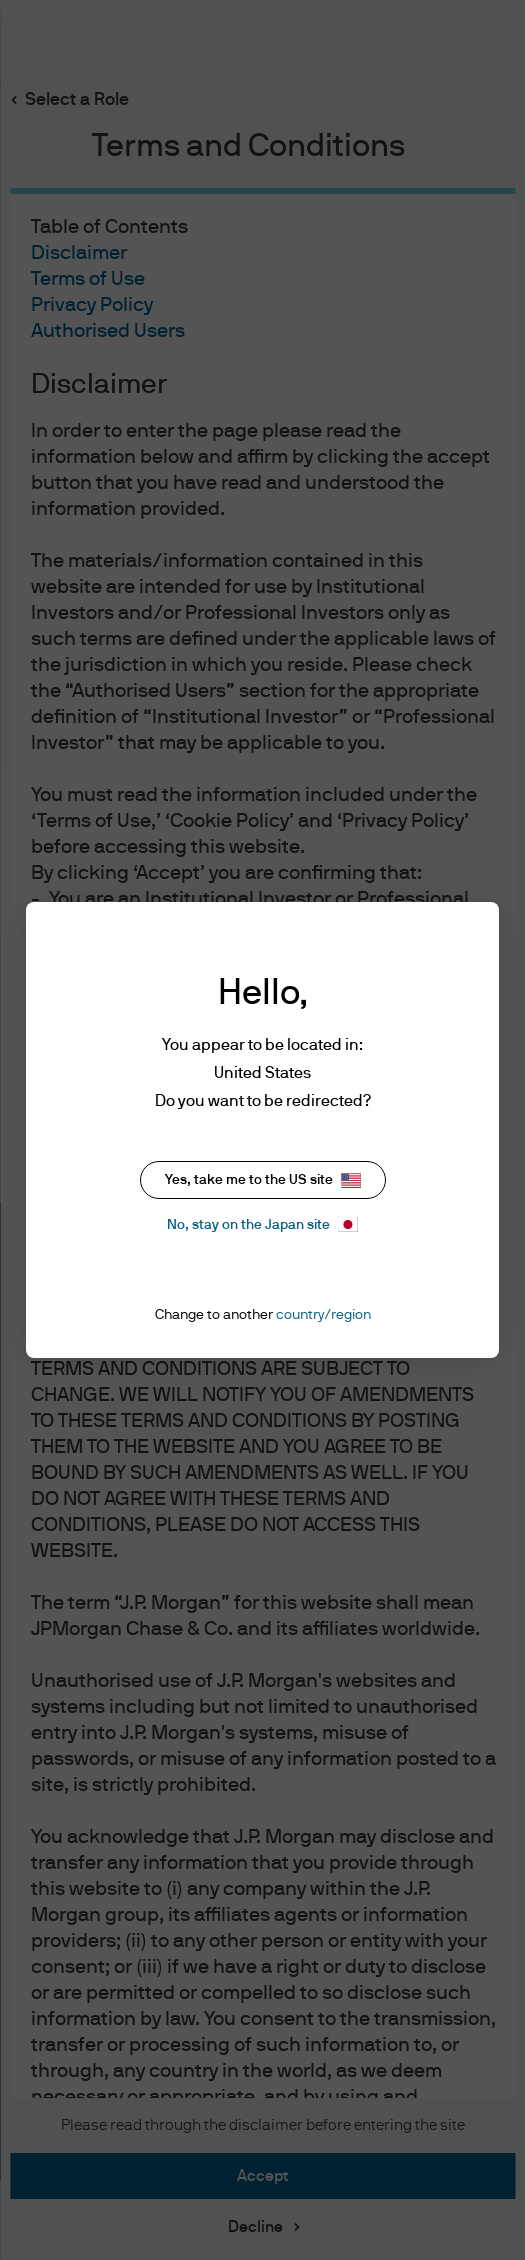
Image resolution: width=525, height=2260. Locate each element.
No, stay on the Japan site (262, 1224)
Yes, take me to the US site (263, 1180)
